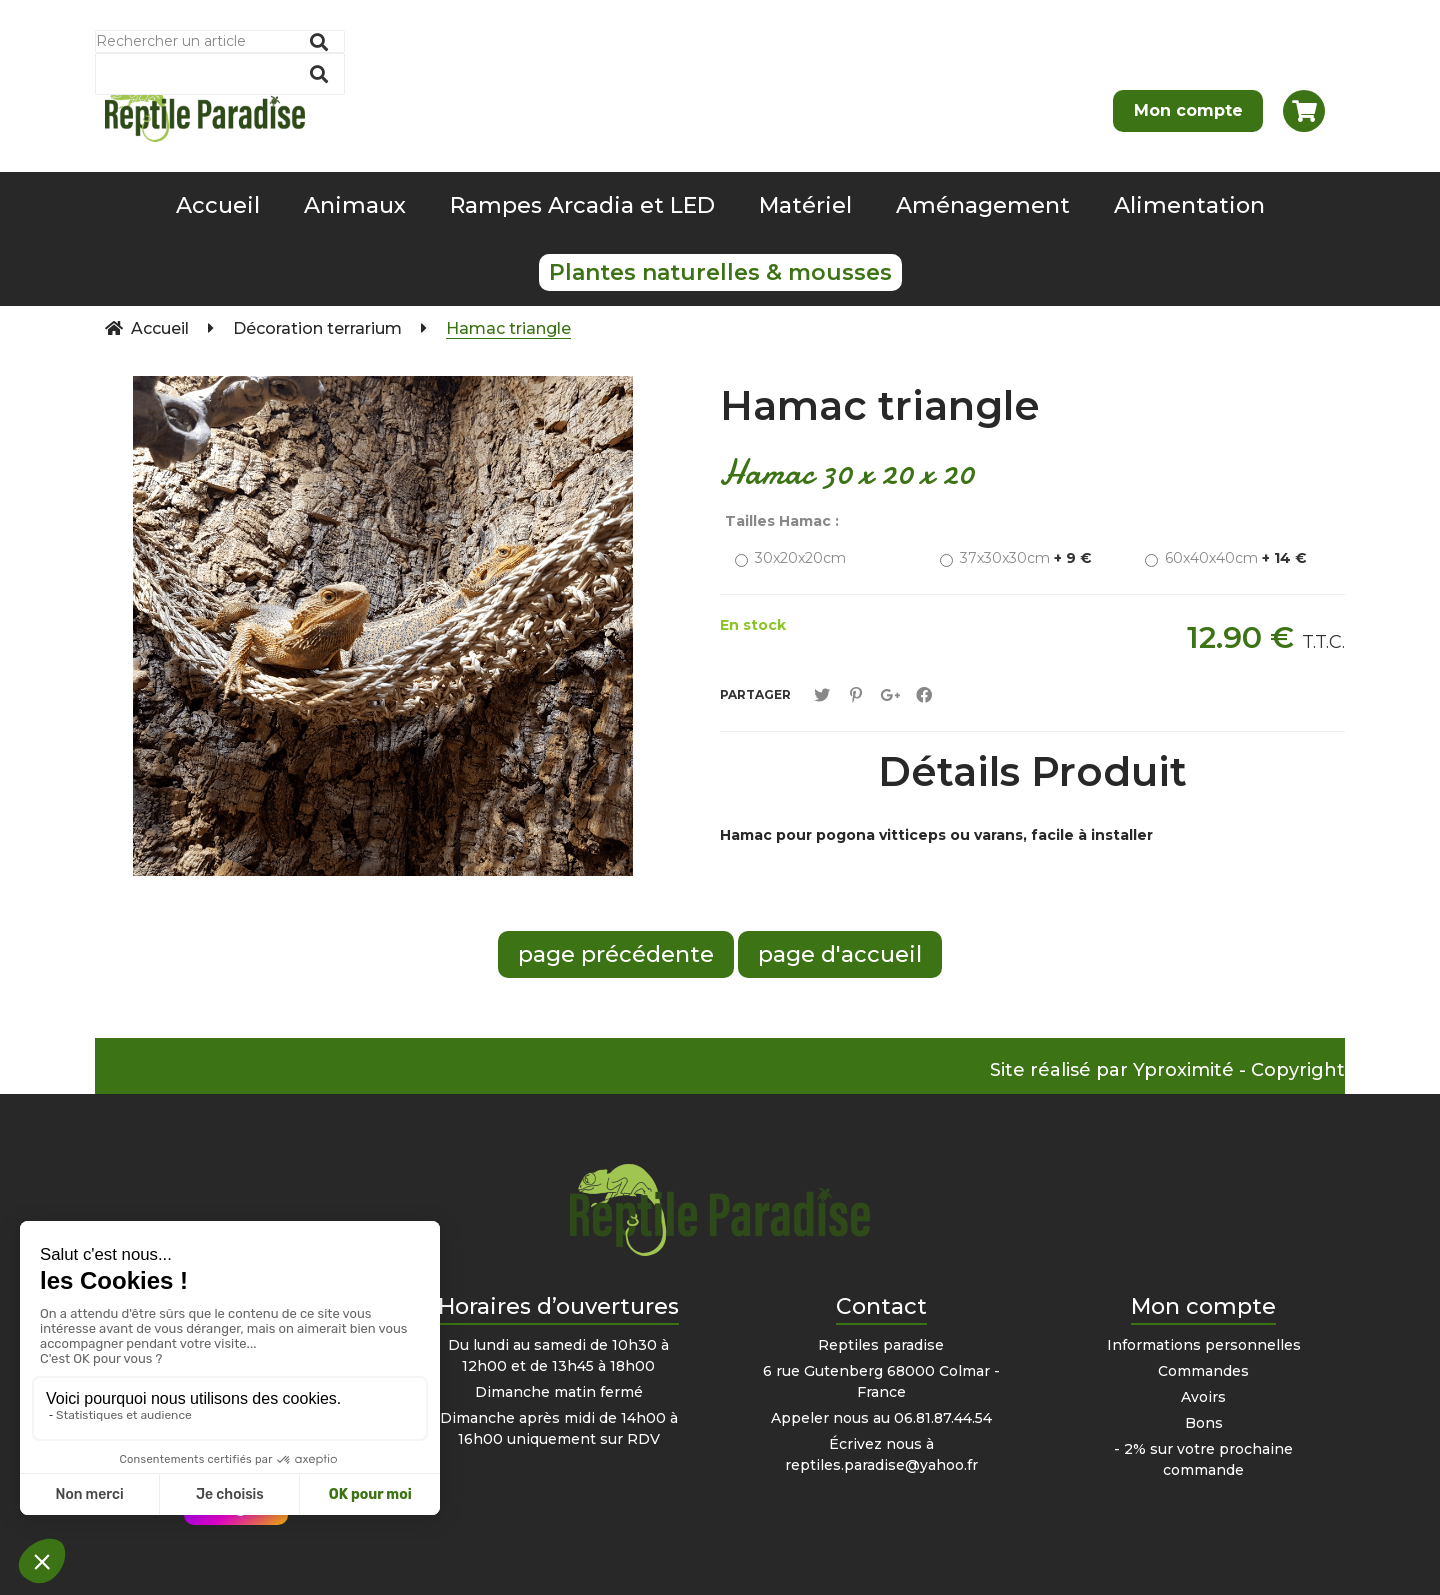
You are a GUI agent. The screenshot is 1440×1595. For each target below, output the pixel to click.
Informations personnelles (1204, 1345)
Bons (1204, 1423)
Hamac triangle (880, 405)
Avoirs (1203, 1397)
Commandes (1203, 1371)
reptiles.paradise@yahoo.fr (881, 1465)
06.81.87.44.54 (943, 1418)
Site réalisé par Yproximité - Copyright (1167, 1070)
